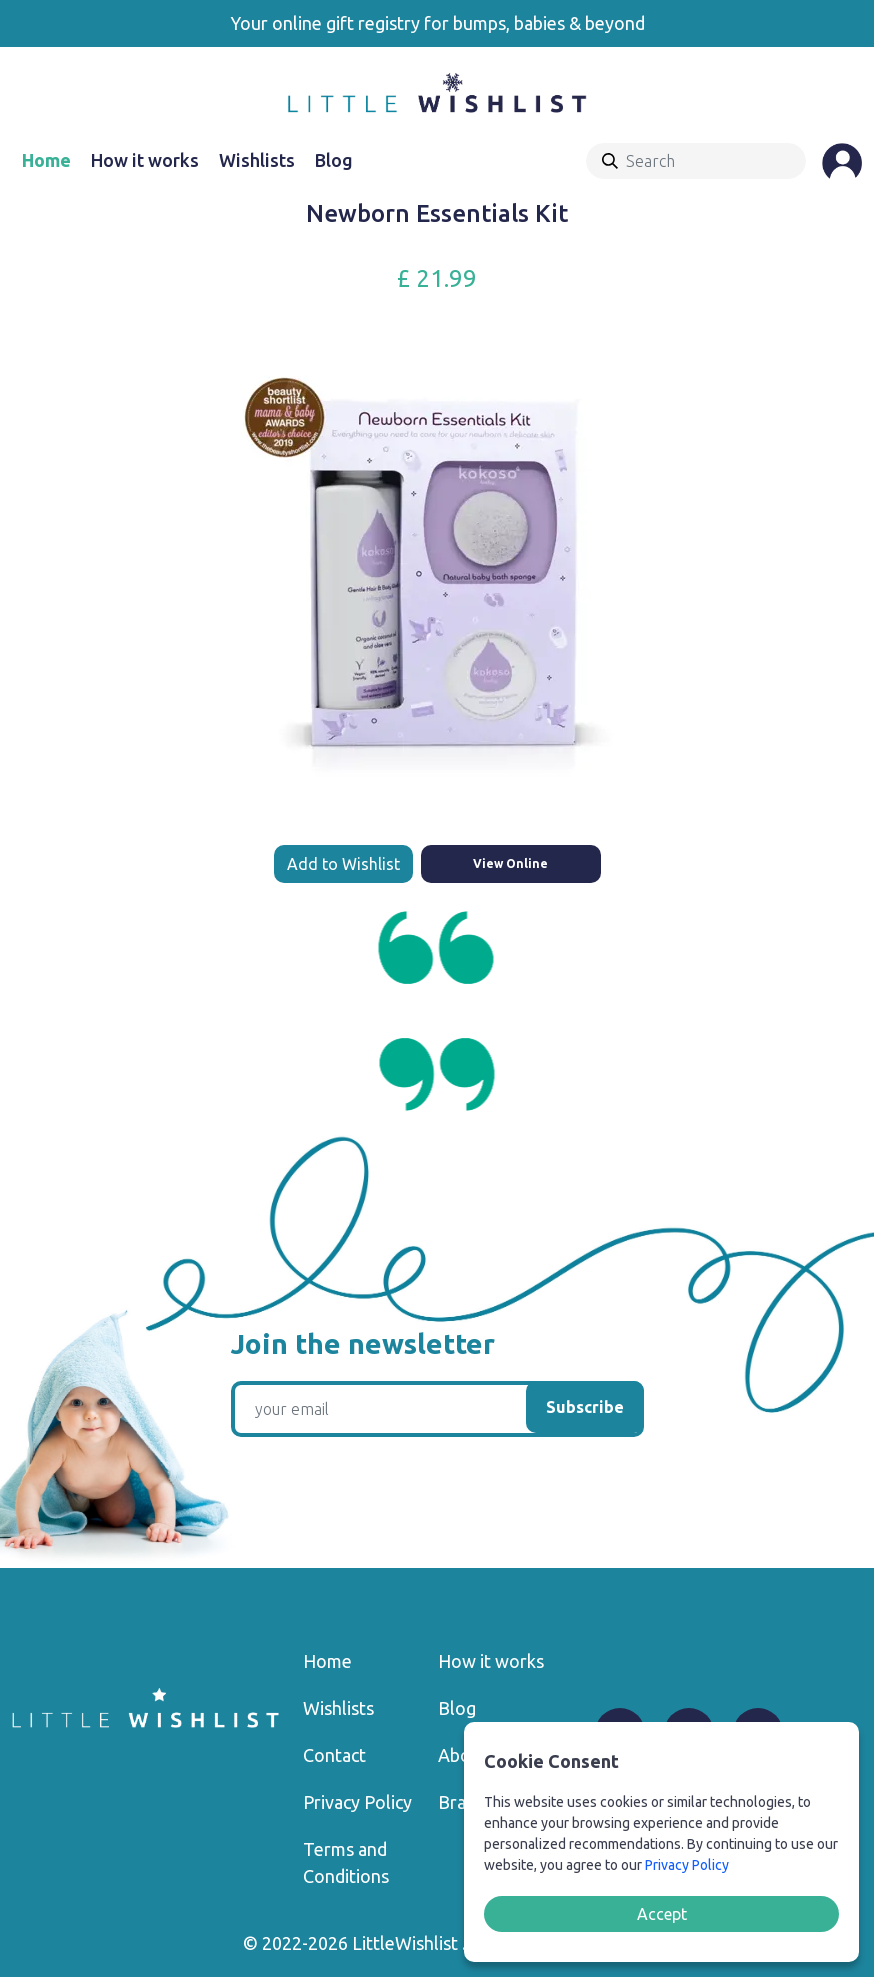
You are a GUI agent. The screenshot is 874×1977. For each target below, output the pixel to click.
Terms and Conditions (346, 1862)
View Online (510, 863)
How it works (145, 160)
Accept (662, 1914)
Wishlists (257, 160)
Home (46, 160)
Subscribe (585, 1407)
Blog (334, 160)
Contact (334, 1755)
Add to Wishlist (343, 864)
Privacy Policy (357, 1802)
